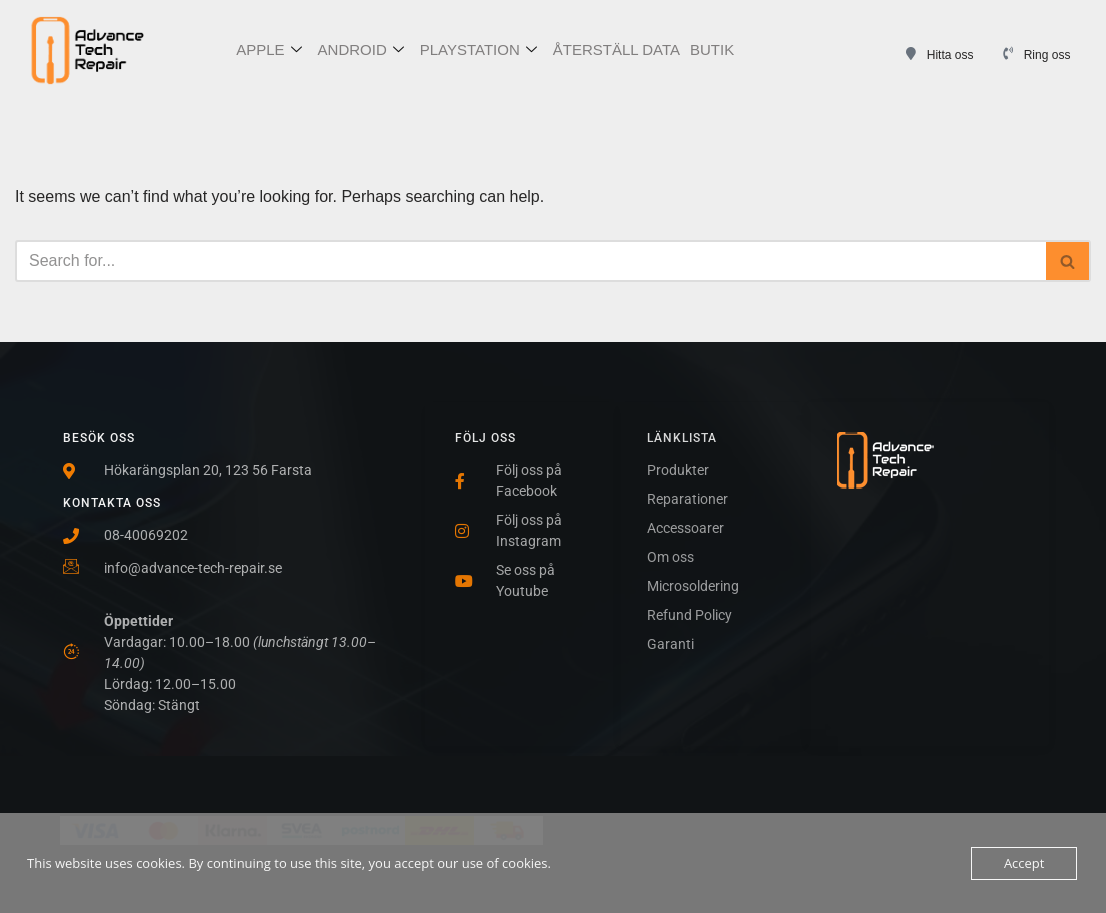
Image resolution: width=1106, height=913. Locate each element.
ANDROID (361, 50)
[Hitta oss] (911, 53)
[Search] (530, 261)
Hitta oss (950, 55)
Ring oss (1047, 55)
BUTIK (712, 49)
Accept (1024, 863)
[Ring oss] (1008, 53)
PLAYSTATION (478, 50)
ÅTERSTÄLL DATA (616, 49)
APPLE (268, 50)
